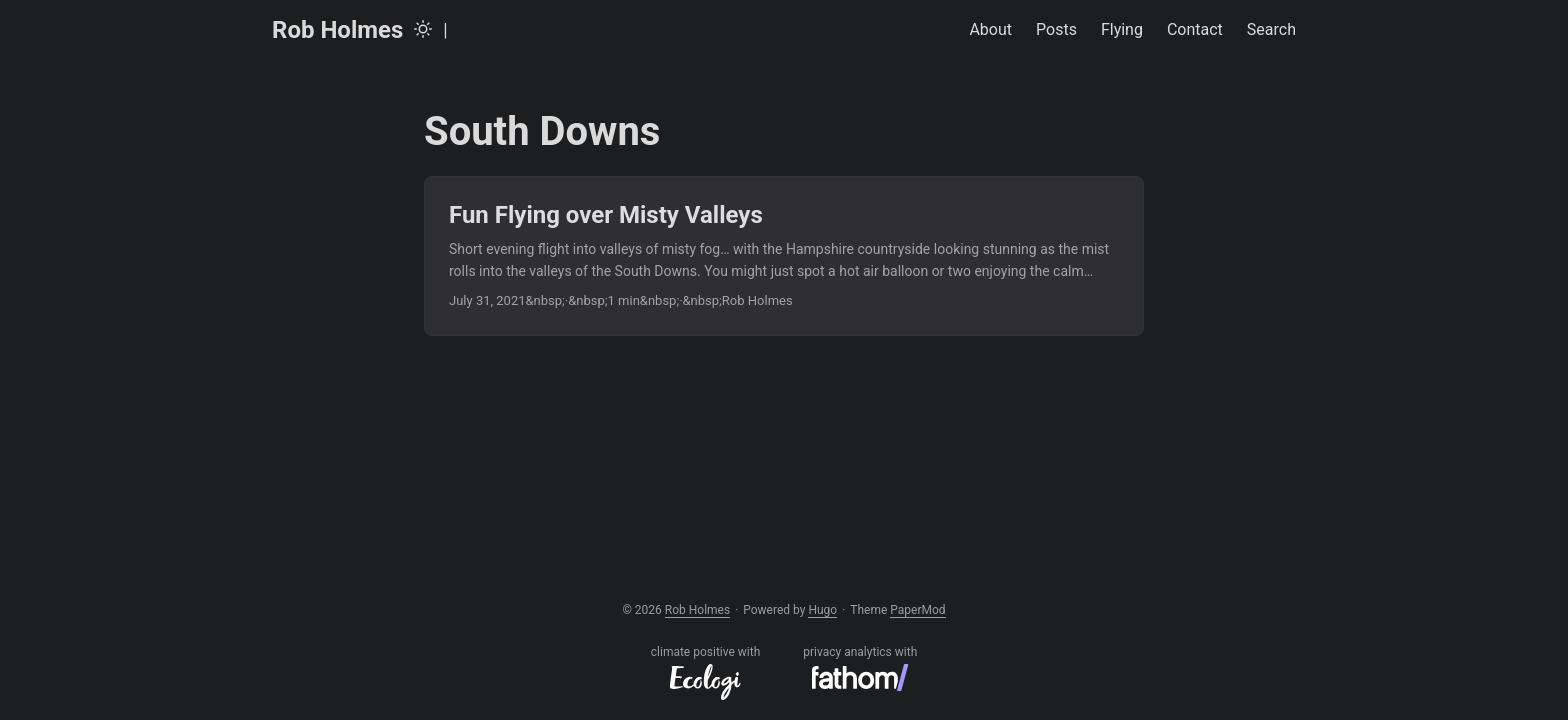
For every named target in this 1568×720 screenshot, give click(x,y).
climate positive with (706, 672)
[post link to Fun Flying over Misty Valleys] (784, 256)
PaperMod (917, 610)
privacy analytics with (860, 668)
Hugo (822, 610)
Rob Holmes (337, 30)
